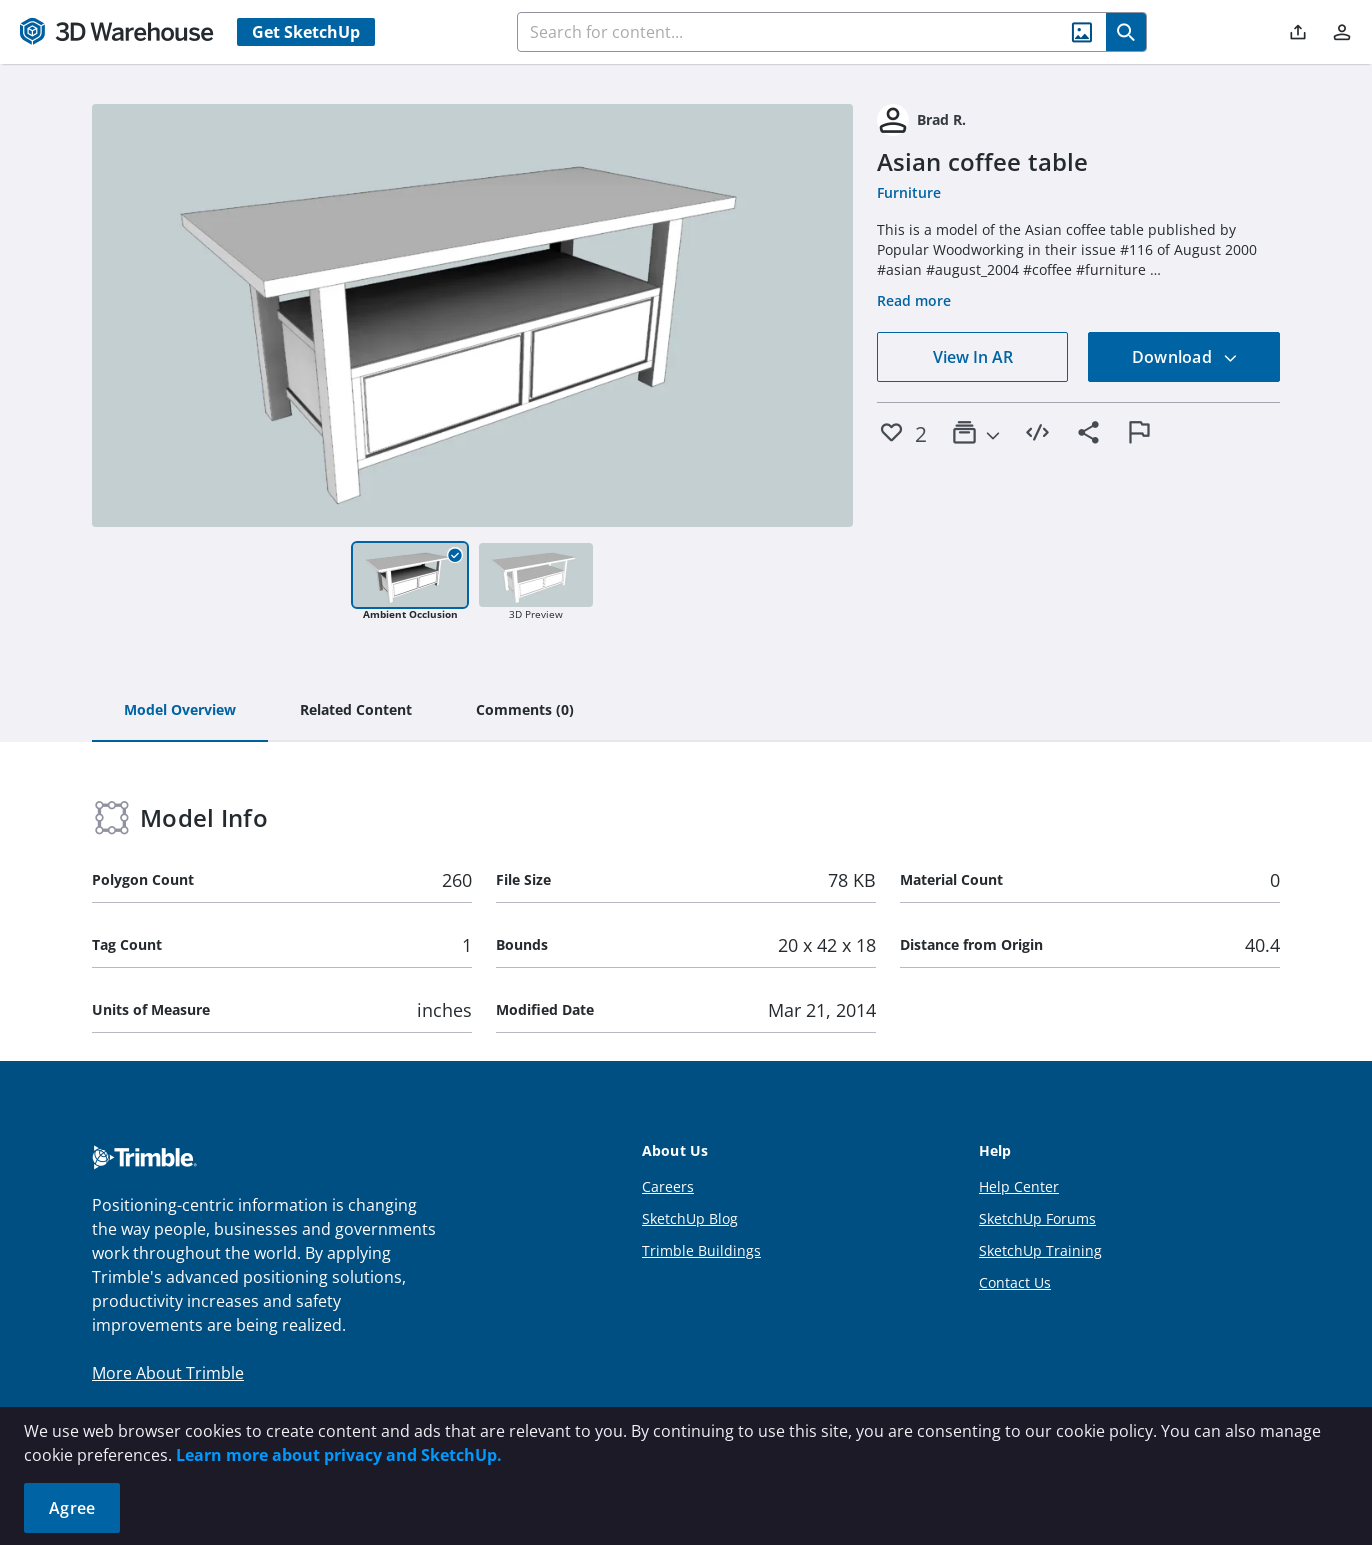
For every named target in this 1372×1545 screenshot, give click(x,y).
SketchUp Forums (1037, 1218)
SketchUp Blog (690, 1218)
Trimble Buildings (701, 1250)
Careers (668, 1186)
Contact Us (1015, 1282)
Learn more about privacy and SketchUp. (339, 1455)
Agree (72, 1508)
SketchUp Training (1040, 1250)
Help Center (1019, 1186)
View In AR (973, 357)
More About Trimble (168, 1373)
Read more (914, 300)
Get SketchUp (306, 32)
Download (1185, 357)
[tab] (180, 711)
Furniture (909, 192)
